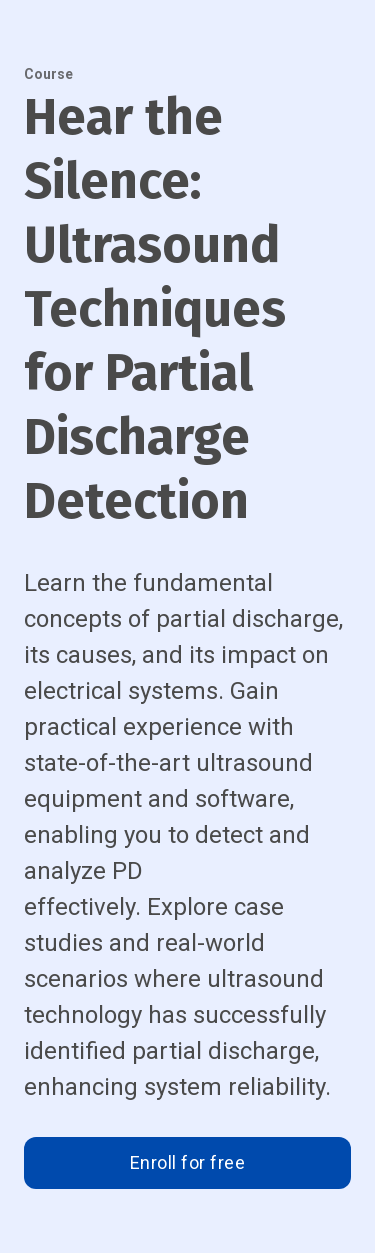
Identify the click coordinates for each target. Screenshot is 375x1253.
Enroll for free (188, 1162)
